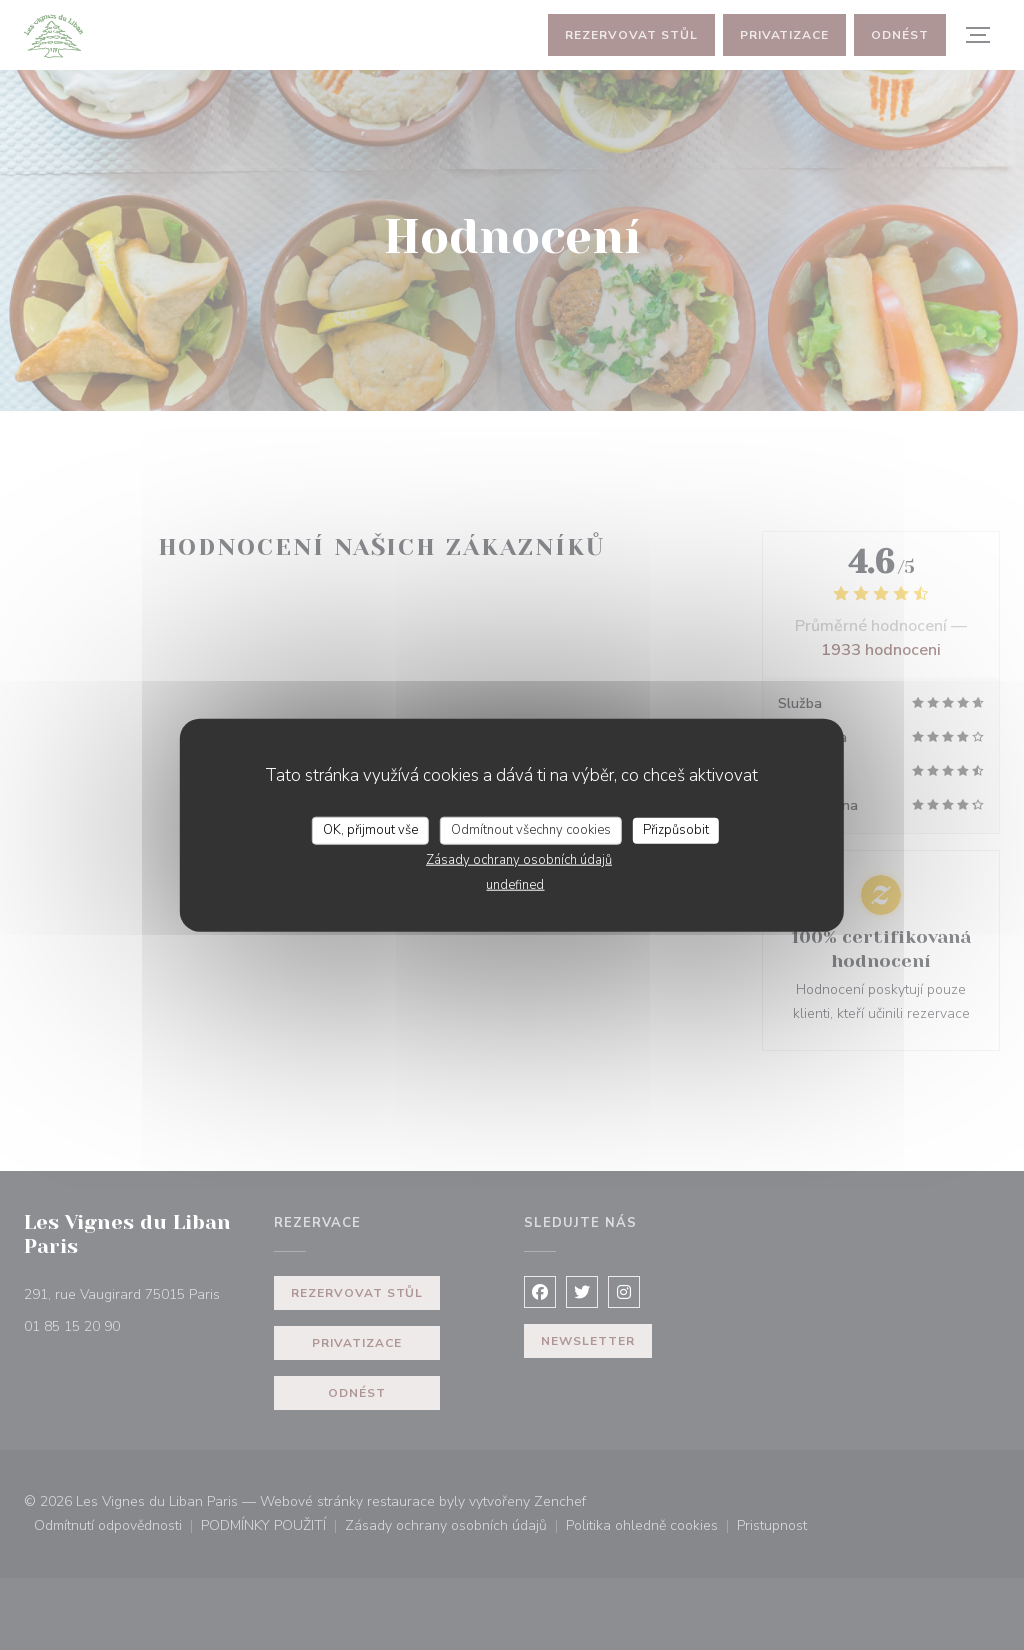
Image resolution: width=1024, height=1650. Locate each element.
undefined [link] (515, 884)
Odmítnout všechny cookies (531, 830)
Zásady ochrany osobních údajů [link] (519, 859)
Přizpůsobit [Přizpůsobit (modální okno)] (676, 830)
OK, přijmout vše (370, 830)
